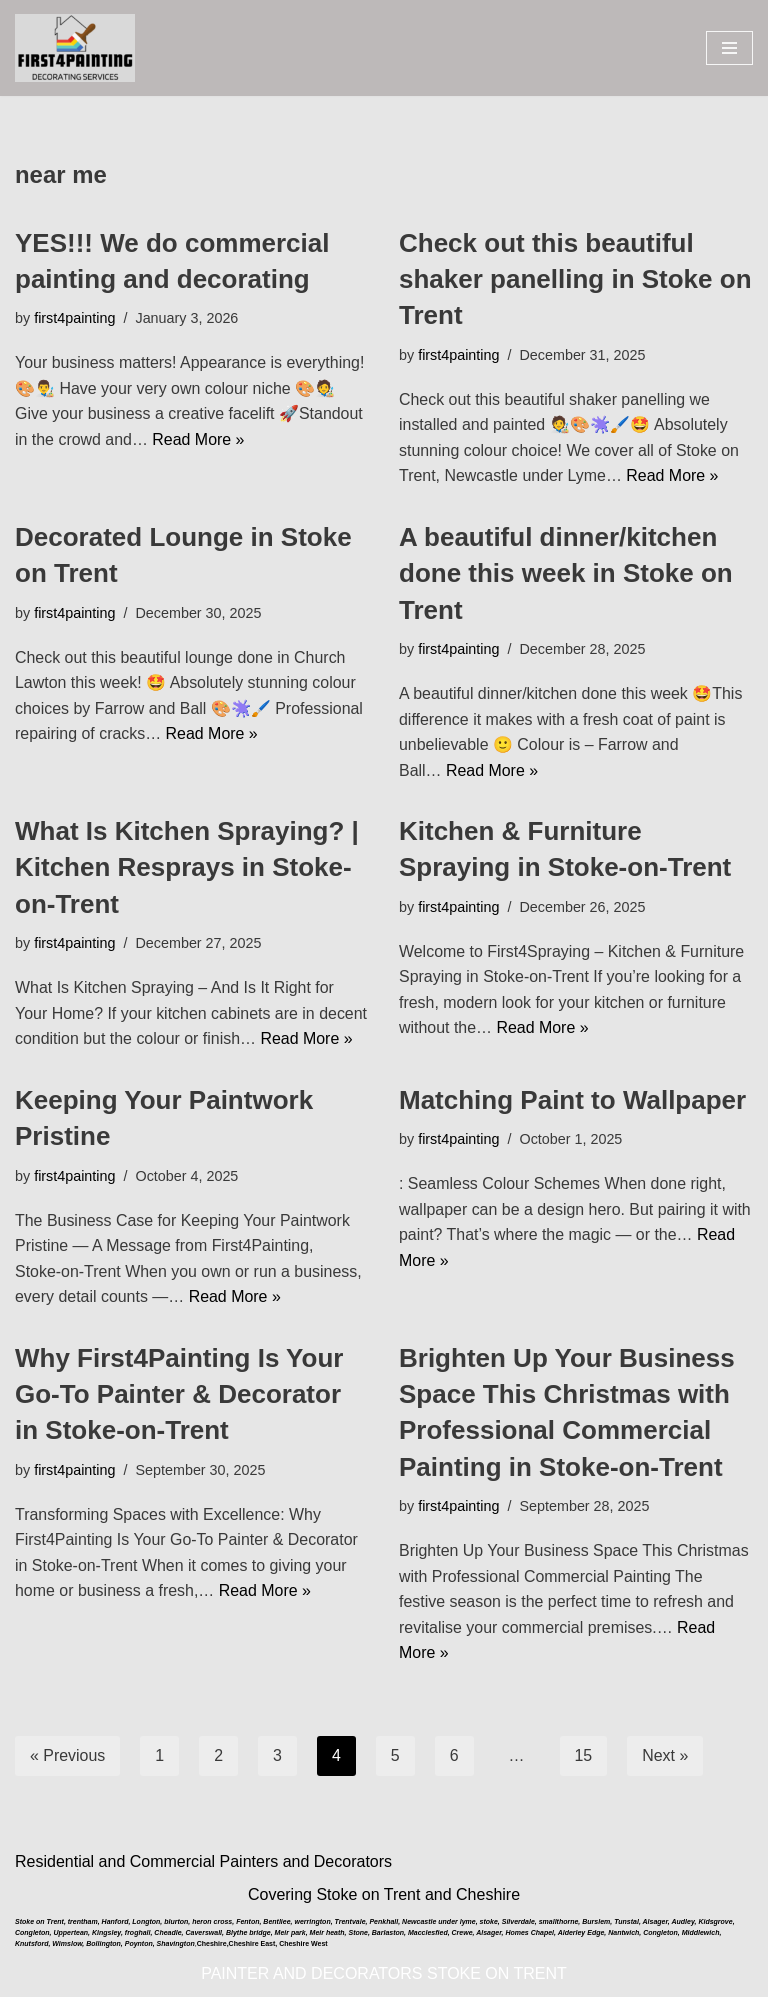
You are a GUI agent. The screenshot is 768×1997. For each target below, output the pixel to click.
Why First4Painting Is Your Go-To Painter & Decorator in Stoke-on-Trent (179, 1395)
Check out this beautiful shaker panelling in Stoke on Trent (575, 279)
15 (584, 1757)
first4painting (75, 319)
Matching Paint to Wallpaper (572, 1101)
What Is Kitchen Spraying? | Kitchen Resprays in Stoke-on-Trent (187, 868)
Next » (666, 1757)
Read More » (199, 439)
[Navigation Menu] (729, 48)
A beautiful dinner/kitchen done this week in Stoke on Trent (566, 573)
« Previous (68, 1757)
